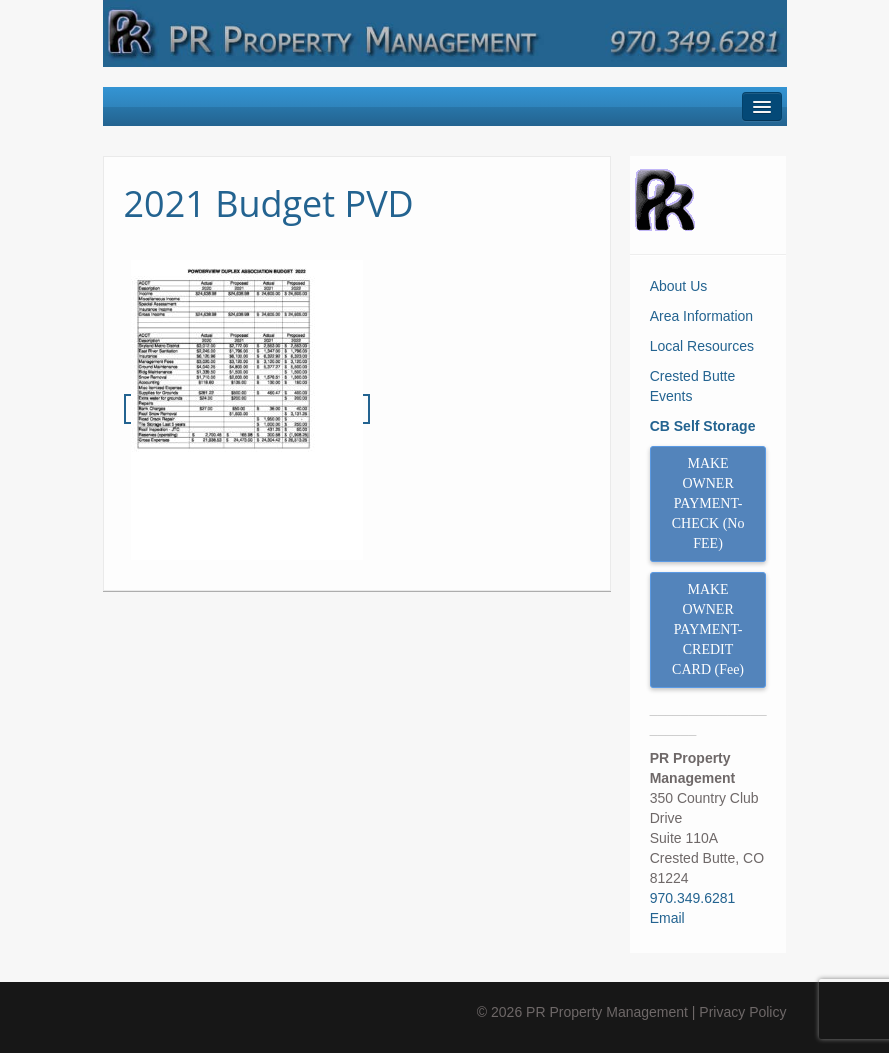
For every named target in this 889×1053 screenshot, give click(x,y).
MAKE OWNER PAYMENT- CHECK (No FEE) (708, 503)
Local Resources (702, 346)
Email (667, 918)
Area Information (702, 316)
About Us (679, 286)
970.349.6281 (693, 898)
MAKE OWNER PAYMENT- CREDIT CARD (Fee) (708, 629)
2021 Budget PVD (269, 203)
